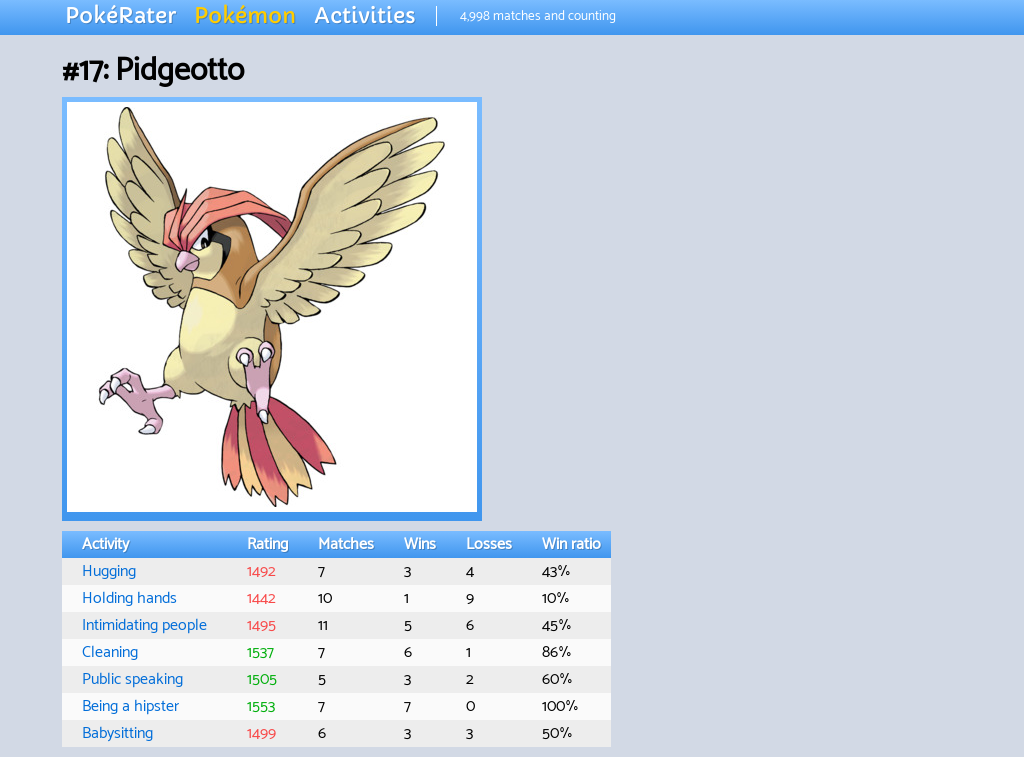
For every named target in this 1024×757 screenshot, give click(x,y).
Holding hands (129, 598)
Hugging (109, 571)
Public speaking (132, 679)
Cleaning (110, 652)
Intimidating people (144, 625)
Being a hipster (130, 706)
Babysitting (117, 733)
